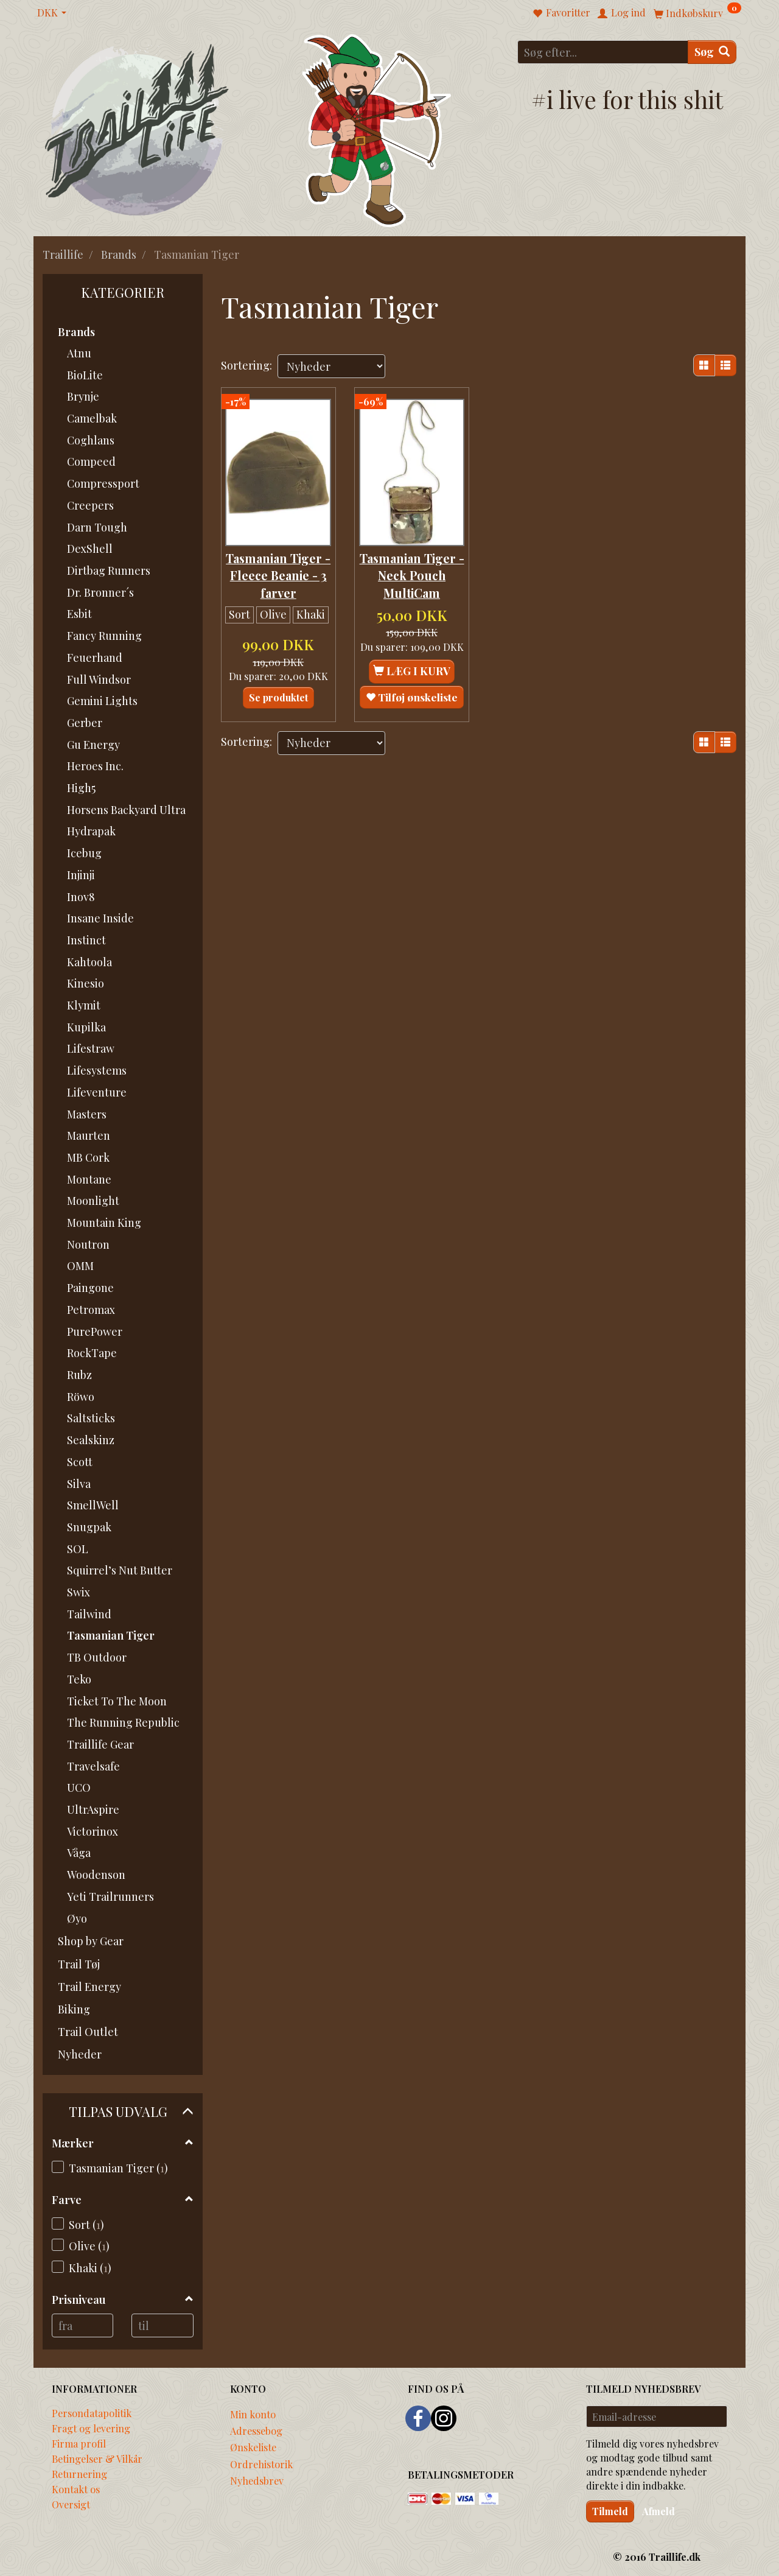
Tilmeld (610, 2511)
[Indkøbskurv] (697, 12)
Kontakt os (76, 2489)
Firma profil (79, 2443)
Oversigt (71, 2504)
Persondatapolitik (91, 2413)
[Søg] (712, 52)
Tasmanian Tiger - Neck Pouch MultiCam (412, 569)
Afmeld (658, 2511)
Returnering (79, 2473)
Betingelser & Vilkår (97, 2458)
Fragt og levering (91, 2428)
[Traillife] (137, 128)
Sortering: (246, 365)
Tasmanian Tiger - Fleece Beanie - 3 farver (278, 569)
